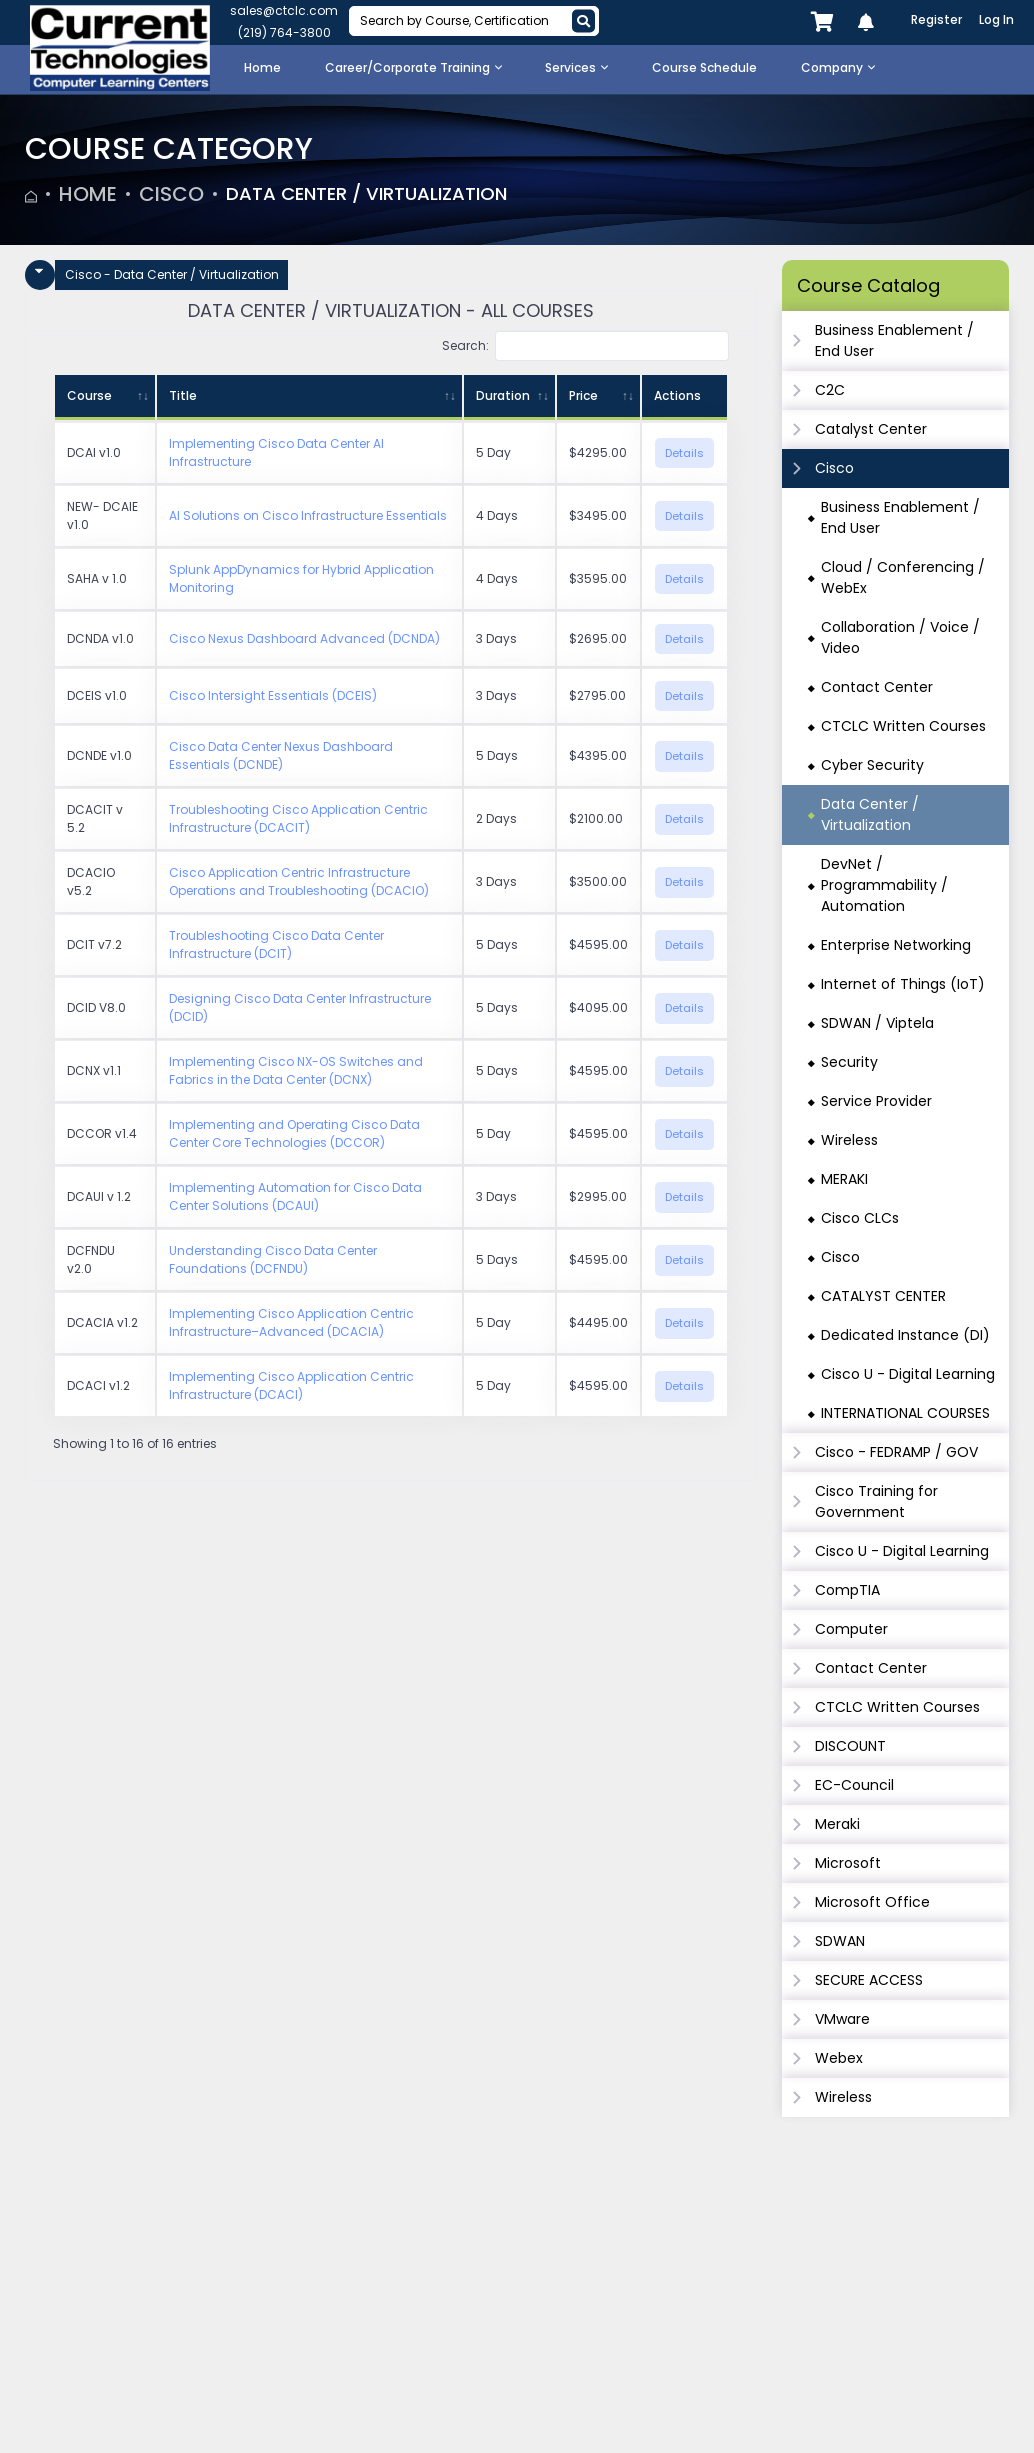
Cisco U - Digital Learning (908, 1374)
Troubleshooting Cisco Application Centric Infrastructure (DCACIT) (298, 818)
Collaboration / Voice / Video (900, 637)
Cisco (171, 194)
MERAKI (844, 1179)
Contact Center (877, 687)
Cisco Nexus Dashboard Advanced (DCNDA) (304, 638)
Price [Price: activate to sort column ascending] (583, 395)
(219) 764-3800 (284, 32)
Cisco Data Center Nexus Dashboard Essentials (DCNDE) (281, 755)
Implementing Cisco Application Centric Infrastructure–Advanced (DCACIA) (291, 1322)
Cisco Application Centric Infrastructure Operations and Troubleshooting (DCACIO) (299, 881)
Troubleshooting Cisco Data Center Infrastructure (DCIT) (276, 944)
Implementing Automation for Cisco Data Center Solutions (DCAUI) (295, 1196)
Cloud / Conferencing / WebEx (903, 577)
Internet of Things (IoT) (903, 984)
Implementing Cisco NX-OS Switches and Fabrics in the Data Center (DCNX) (296, 1070)
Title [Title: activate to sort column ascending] (183, 395)
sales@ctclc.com (284, 10)
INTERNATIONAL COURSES (905, 1413)
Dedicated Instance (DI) (905, 1335)
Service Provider (876, 1101)
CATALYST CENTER (883, 1296)
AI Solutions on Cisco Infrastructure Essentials (308, 515)
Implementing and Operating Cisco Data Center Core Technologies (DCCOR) (294, 1133)
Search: (585, 346)
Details (684, 453)
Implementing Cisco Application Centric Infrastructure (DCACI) (291, 1385)
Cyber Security (872, 765)
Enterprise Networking (896, 945)
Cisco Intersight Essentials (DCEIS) (273, 695)
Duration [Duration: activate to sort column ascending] (503, 395)
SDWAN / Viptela (877, 1023)
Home (88, 194)
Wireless (849, 1140)
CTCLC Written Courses (903, 726)
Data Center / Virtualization (380, 194)
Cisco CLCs (860, 1218)
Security (849, 1062)
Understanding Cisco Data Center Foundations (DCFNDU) (273, 1259)
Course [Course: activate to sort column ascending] (89, 395)
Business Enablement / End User (900, 517)
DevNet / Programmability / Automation (884, 885)
